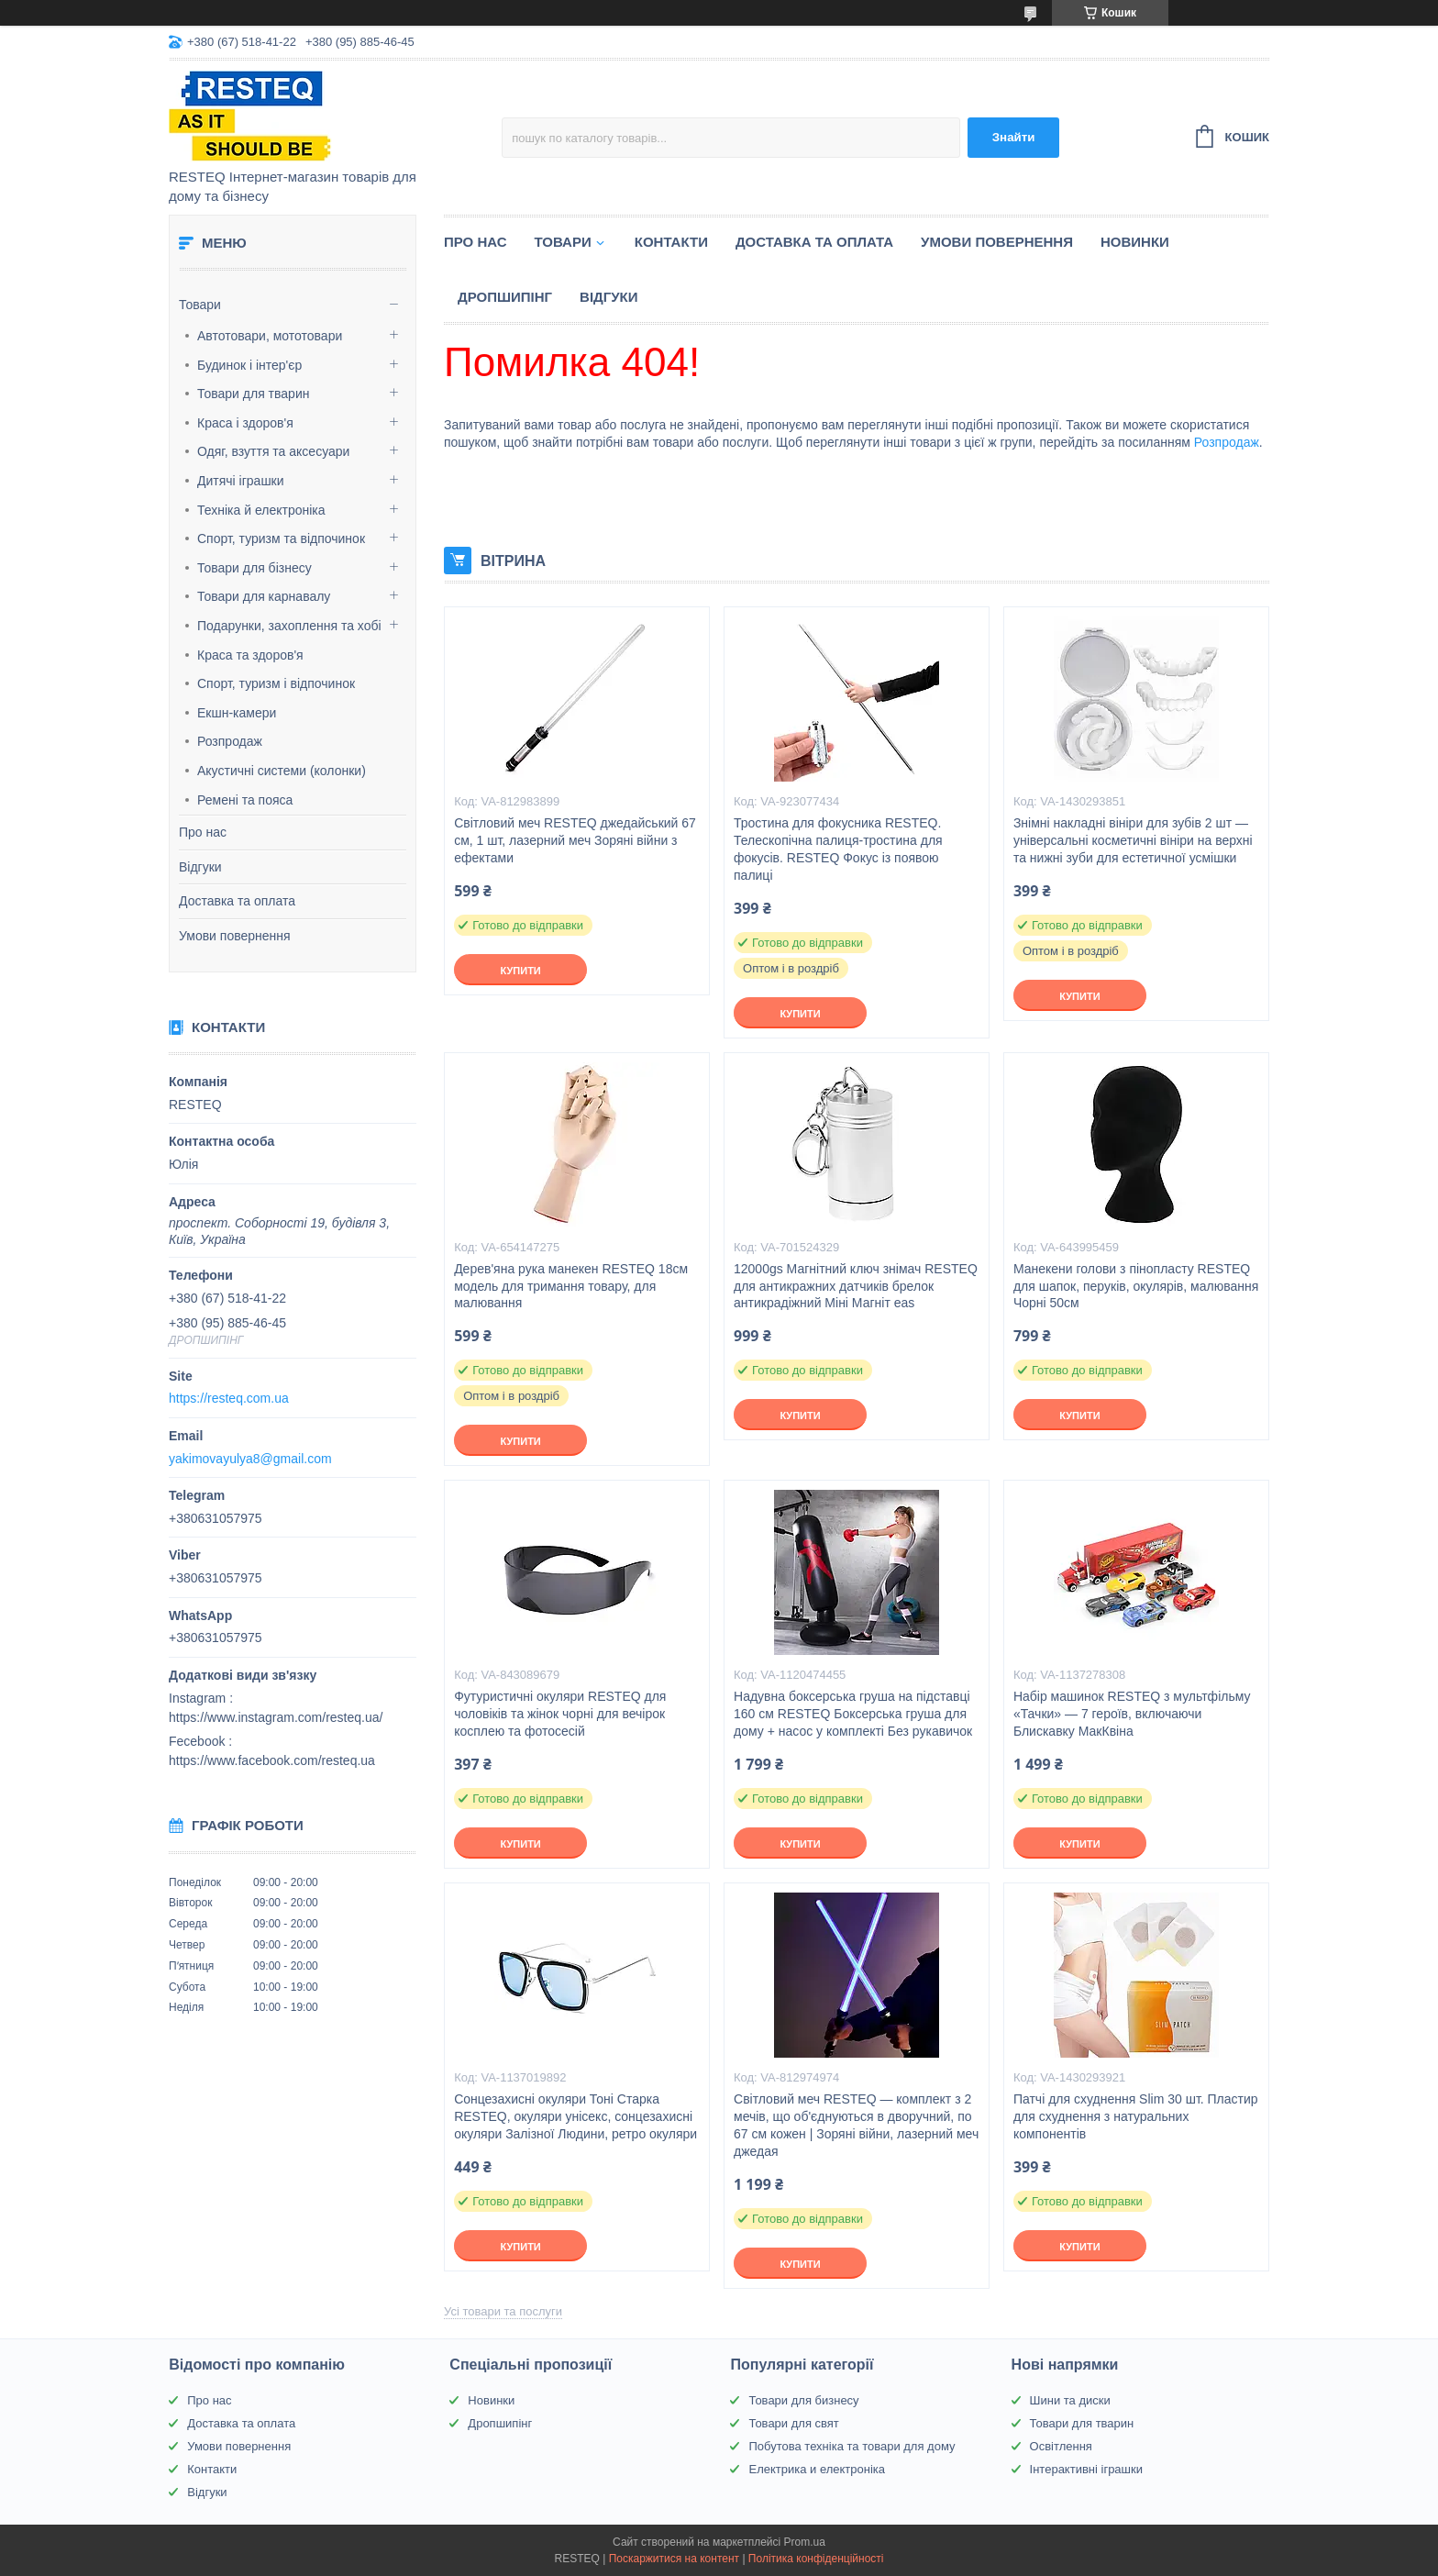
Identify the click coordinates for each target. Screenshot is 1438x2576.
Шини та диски (1070, 2400)
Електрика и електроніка (816, 2469)
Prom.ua (804, 2542)
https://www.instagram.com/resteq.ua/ (275, 1717)
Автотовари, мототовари (269, 335)
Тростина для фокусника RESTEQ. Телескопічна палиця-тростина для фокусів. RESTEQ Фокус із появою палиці (838, 849)
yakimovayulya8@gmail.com (250, 1458)
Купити (520, 970)
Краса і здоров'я (245, 423)
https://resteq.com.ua (229, 1398)
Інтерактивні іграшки (1086, 2469)
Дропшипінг (505, 297)
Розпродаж (229, 741)
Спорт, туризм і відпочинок (276, 683)
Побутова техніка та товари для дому (851, 2446)
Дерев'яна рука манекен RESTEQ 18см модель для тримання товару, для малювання (571, 1286)
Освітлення (1061, 2446)
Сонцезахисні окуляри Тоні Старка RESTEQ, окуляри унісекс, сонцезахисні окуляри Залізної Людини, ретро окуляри (575, 2116)
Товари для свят (793, 2423)
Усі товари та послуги (503, 2311)
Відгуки (200, 867)
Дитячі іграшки (240, 480)
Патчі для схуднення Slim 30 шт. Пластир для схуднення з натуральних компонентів (1135, 2116)
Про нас (203, 832)
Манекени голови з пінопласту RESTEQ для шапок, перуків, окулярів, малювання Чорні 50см (1135, 1286)
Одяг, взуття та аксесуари (273, 451)
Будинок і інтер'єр (249, 365)
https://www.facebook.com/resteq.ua (272, 1760)
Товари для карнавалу (263, 596)
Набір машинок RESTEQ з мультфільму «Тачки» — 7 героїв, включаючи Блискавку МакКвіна (1132, 1713)
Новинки (1135, 242)
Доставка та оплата (237, 901)
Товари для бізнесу (254, 568)
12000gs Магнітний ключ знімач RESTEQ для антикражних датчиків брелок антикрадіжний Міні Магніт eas (856, 1286)
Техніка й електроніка (261, 510)
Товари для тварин (253, 393)
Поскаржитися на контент (674, 2558)
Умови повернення (235, 935)
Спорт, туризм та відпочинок (281, 538)
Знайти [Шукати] (1013, 137)
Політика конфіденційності (816, 2558)
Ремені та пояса (245, 800)
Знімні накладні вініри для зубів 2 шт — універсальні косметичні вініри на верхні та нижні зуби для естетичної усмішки (1133, 840)
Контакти (671, 242)
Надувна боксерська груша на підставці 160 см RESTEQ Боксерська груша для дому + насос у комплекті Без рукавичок (853, 1713)
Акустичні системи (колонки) (281, 770)
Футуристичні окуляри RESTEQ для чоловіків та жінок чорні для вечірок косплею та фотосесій (560, 1713)
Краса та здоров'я (250, 655)
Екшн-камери (236, 712)
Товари (200, 304)
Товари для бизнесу (803, 2400)
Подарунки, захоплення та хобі (289, 625)
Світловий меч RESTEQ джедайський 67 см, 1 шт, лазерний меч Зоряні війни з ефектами (575, 840)
